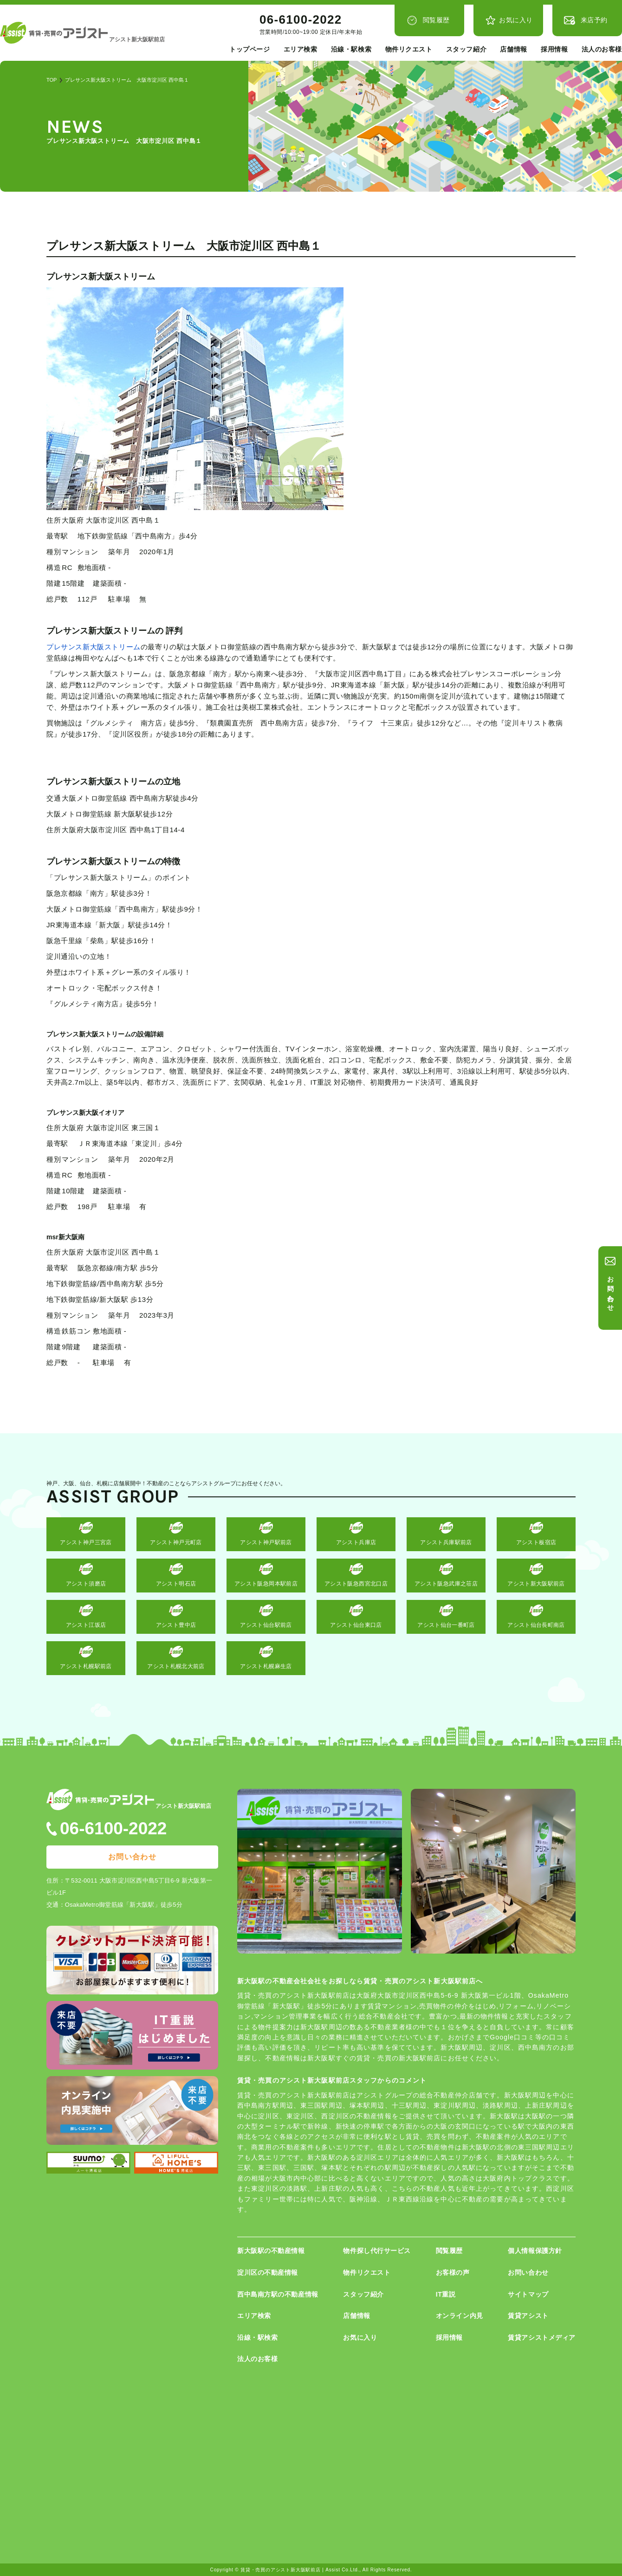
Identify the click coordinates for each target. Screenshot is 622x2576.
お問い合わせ (611, 1290)
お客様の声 (453, 2272)
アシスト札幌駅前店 (85, 1666)
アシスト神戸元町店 (175, 1542)
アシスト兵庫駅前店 (446, 1542)
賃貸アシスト (528, 2315)
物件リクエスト (409, 49)
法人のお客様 (602, 49)
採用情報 (554, 49)
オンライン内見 (459, 2315)
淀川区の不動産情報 (267, 2272)
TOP (51, 80)
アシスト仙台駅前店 (266, 1625)
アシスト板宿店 (536, 1542)
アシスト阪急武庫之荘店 (446, 1583)
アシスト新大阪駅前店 (536, 1583)
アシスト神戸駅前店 (266, 1542)
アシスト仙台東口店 (356, 1625)
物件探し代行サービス (377, 2250)
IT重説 (446, 2294)
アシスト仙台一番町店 (446, 1625)
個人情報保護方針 (535, 2250)
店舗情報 (513, 49)
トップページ (249, 49)
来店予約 (594, 20)
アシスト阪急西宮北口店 (356, 1583)
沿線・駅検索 (351, 49)
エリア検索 (300, 49)
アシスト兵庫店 (356, 1542)
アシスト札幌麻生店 (266, 1666)
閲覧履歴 (436, 20)
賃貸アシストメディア (542, 2337)
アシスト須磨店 (86, 1583)
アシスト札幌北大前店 (176, 1666)
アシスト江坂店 (86, 1625)
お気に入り (516, 20)
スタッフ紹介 (466, 49)
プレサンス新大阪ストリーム (93, 647)
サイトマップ (528, 2294)
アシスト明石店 (176, 1583)
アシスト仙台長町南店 (536, 1625)
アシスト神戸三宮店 (85, 1542)
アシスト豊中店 (176, 1625)
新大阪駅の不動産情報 (271, 2250)
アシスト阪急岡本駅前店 (266, 1583)
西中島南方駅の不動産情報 (277, 2294)
